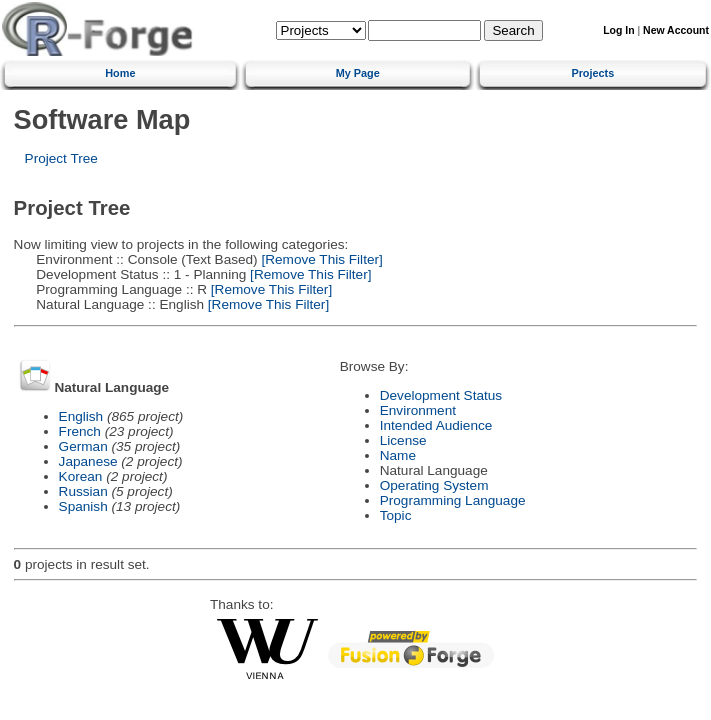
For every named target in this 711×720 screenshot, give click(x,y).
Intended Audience (436, 425)
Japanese (88, 461)
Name (398, 455)
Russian (83, 491)
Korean (81, 476)
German (83, 446)
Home (120, 73)
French (80, 431)
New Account (676, 30)
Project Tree (61, 158)
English (81, 416)
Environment (418, 410)
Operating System (434, 485)
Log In (618, 30)
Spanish (83, 506)
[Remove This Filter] (320, 259)
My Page (358, 73)
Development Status (441, 395)
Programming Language (453, 500)
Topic (396, 515)
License (403, 440)
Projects (592, 73)
